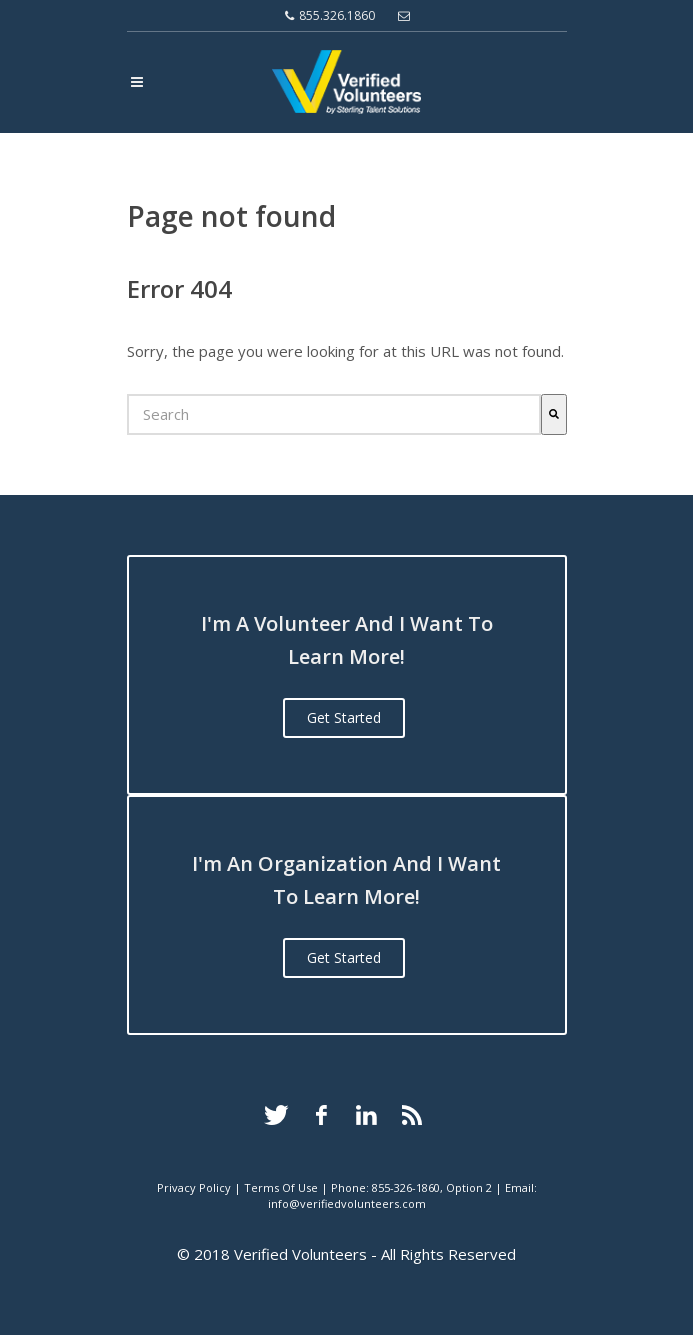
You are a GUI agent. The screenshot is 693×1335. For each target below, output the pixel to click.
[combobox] (334, 414)
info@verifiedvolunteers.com (347, 1203)
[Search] (554, 414)
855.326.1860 (330, 16)
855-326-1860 (406, 1187)
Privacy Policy (194, 1187)
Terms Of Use (281, 1187)
